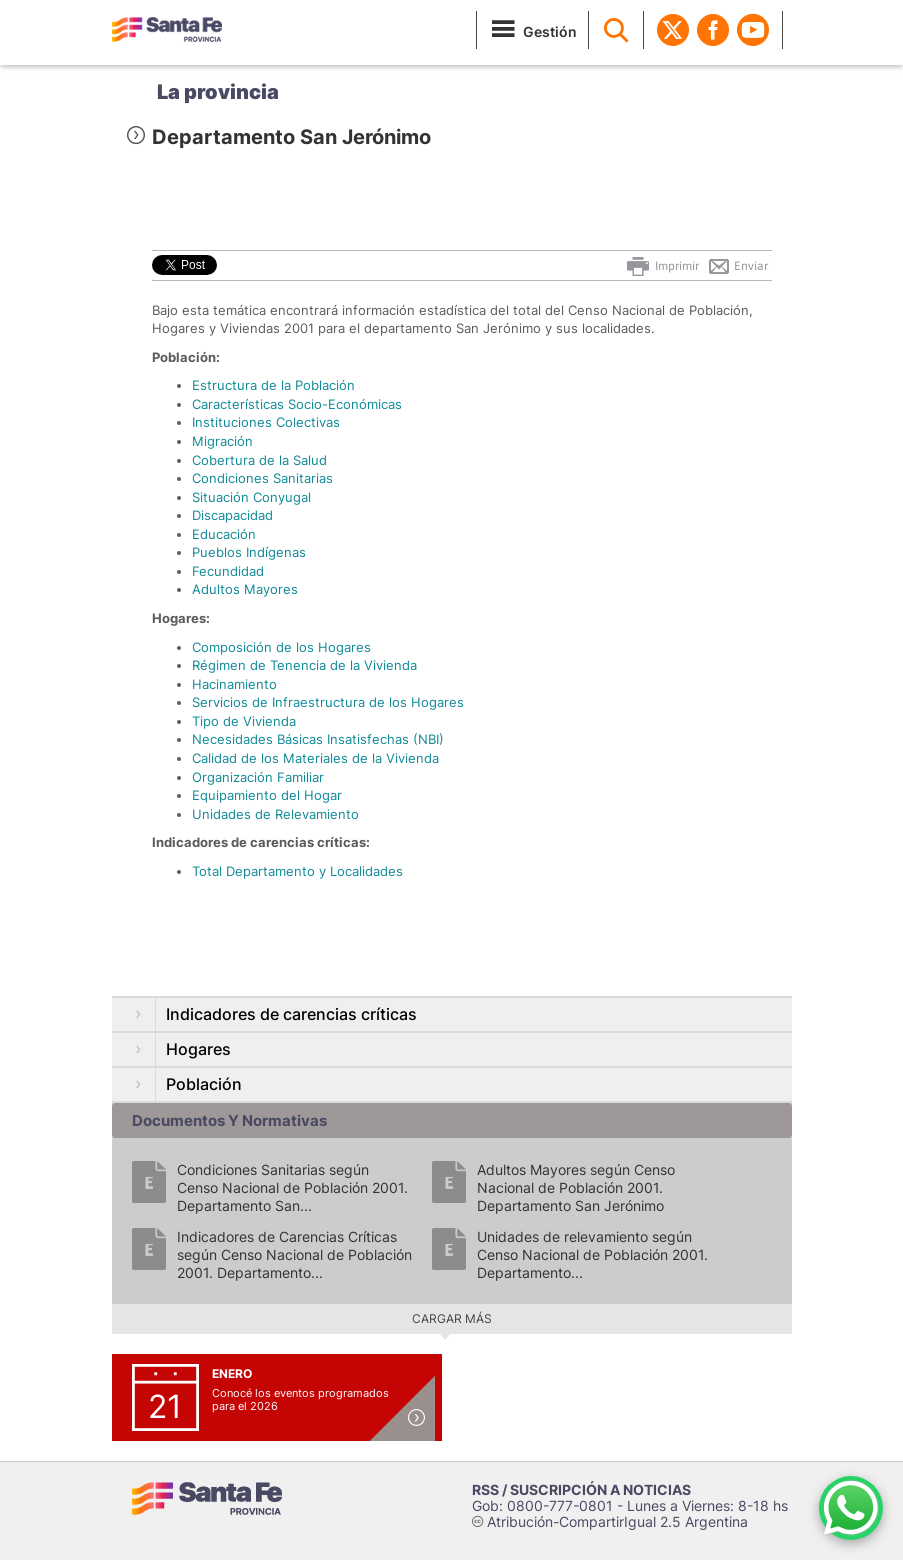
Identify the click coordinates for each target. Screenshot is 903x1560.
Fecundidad (228, 571)
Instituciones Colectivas (266, 422)
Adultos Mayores (245, 589)
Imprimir (661, 266)
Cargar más (452, 1318)
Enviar (737, 266)
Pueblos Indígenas (249, 552)
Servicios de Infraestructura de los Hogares (328, 702)
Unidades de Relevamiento (275, 814)
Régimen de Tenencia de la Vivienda (304, 665)
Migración (222, 441)
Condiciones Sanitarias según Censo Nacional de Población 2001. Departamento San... (292, 1187)
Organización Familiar (258, 777)
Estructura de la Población (273, 385)
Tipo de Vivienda (244, 721)
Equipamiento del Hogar (267, 795)
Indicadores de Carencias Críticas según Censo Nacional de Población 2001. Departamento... (294, 1254)
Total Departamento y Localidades (297, 871)
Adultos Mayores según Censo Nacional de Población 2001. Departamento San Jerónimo (576, 1187)
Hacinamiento (234, 684)
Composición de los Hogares (281, 647)
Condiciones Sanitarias (262, 478)
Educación (224, 534)
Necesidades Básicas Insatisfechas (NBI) (318, 739)
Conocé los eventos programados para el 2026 (300, 1399)
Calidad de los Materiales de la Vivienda (315, 758)
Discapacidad (232, 515)
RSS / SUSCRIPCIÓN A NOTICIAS (581, 1489)
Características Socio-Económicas (297, 404)
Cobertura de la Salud (259, 460)
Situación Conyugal (251, 497)
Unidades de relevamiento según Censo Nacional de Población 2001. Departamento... (592, 1254)
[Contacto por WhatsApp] (851, 1508)
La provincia (218, 92)
